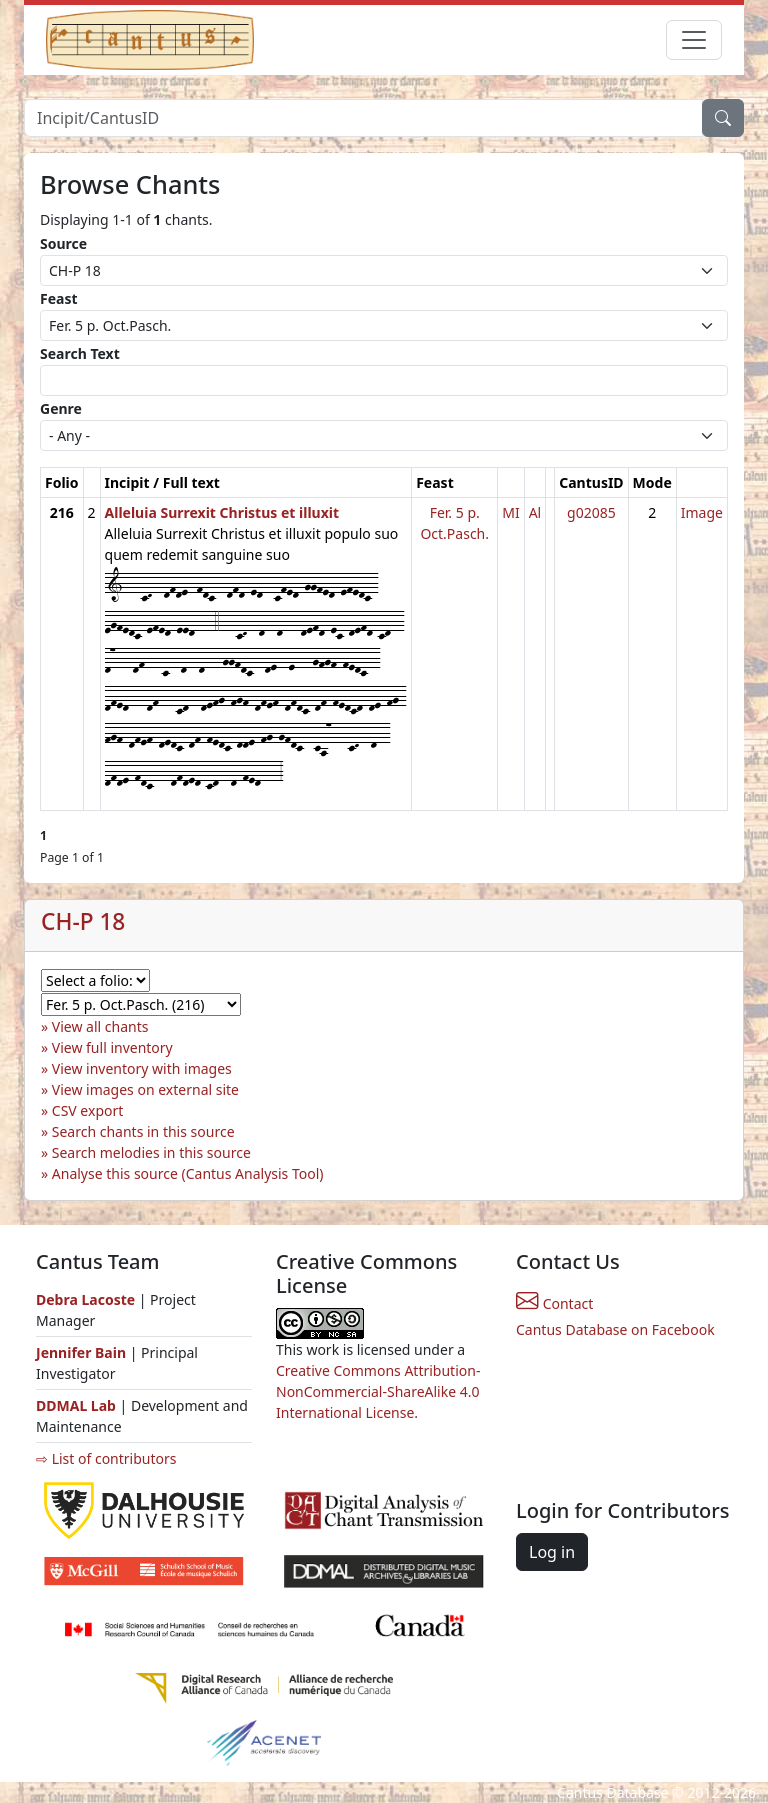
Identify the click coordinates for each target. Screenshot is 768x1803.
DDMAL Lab (76, 1405)
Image (702, 512)
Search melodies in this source (151, 1152)
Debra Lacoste (85, 1299)
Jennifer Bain (83, 1352)
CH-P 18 (83, 921)
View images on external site (145, 1089)
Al (535, 512)
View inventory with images (142, 1068)
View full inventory (112, 1047)
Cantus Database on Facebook (615, 1329)
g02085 (591, 512)
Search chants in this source (143, 1131)
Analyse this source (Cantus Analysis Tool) (188, 1173)
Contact (554, 1303)
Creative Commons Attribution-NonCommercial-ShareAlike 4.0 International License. (378, 1391)
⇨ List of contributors (106, 1458)
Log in (552, 1552)
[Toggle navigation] (694, 40)
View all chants (100, 1026)
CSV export (88, 1110)
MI (510, 512)
